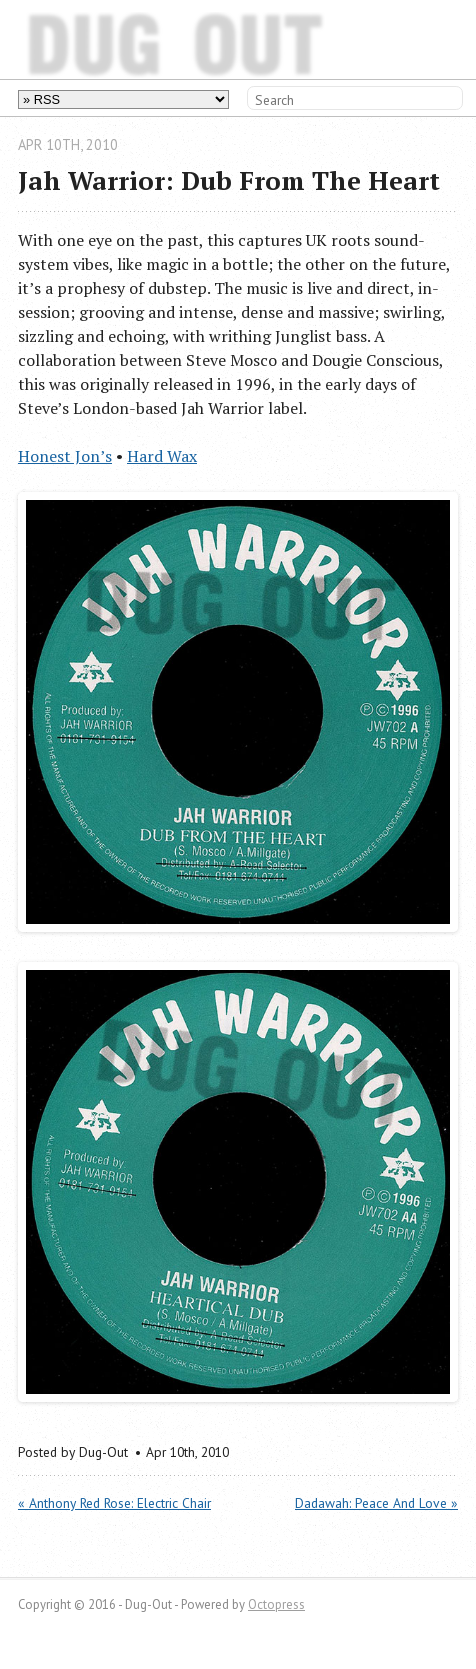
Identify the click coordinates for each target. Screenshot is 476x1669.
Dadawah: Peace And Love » (376, 1503)
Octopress (276, 1604)
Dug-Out (68, 39)
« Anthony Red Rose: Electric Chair (114, 1503)
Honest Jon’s (65, 456)
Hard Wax (162, 456)
